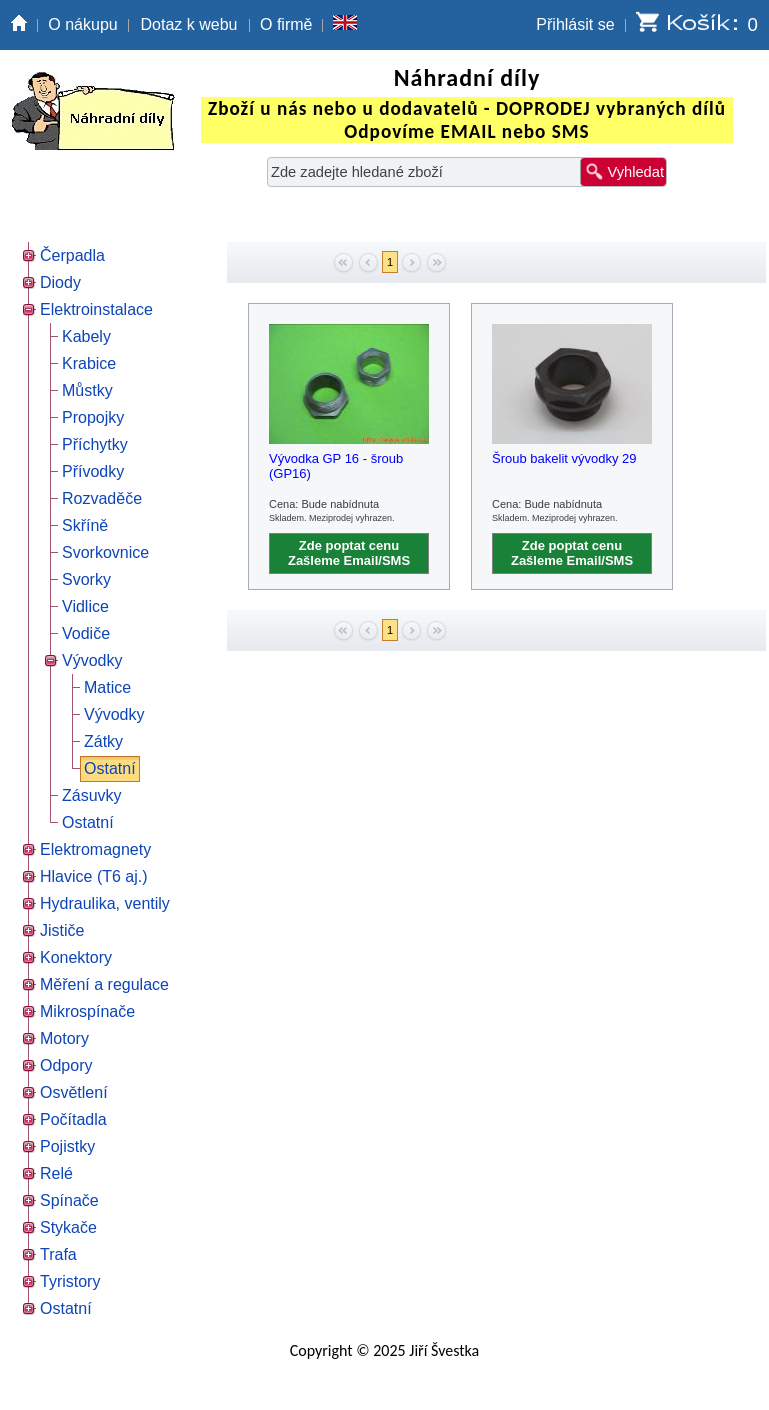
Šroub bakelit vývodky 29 (564, 458)
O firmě (286, 24)
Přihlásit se (575, 24)
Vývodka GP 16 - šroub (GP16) (336, 466)
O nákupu (82, 24)
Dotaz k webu (189, 24)
